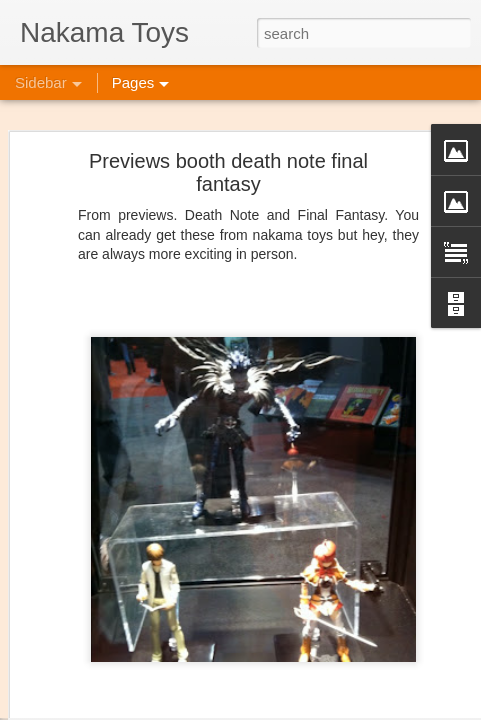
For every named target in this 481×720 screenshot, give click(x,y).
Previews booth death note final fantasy (228, 140)
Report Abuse (419, 709)
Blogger (361, 709)
